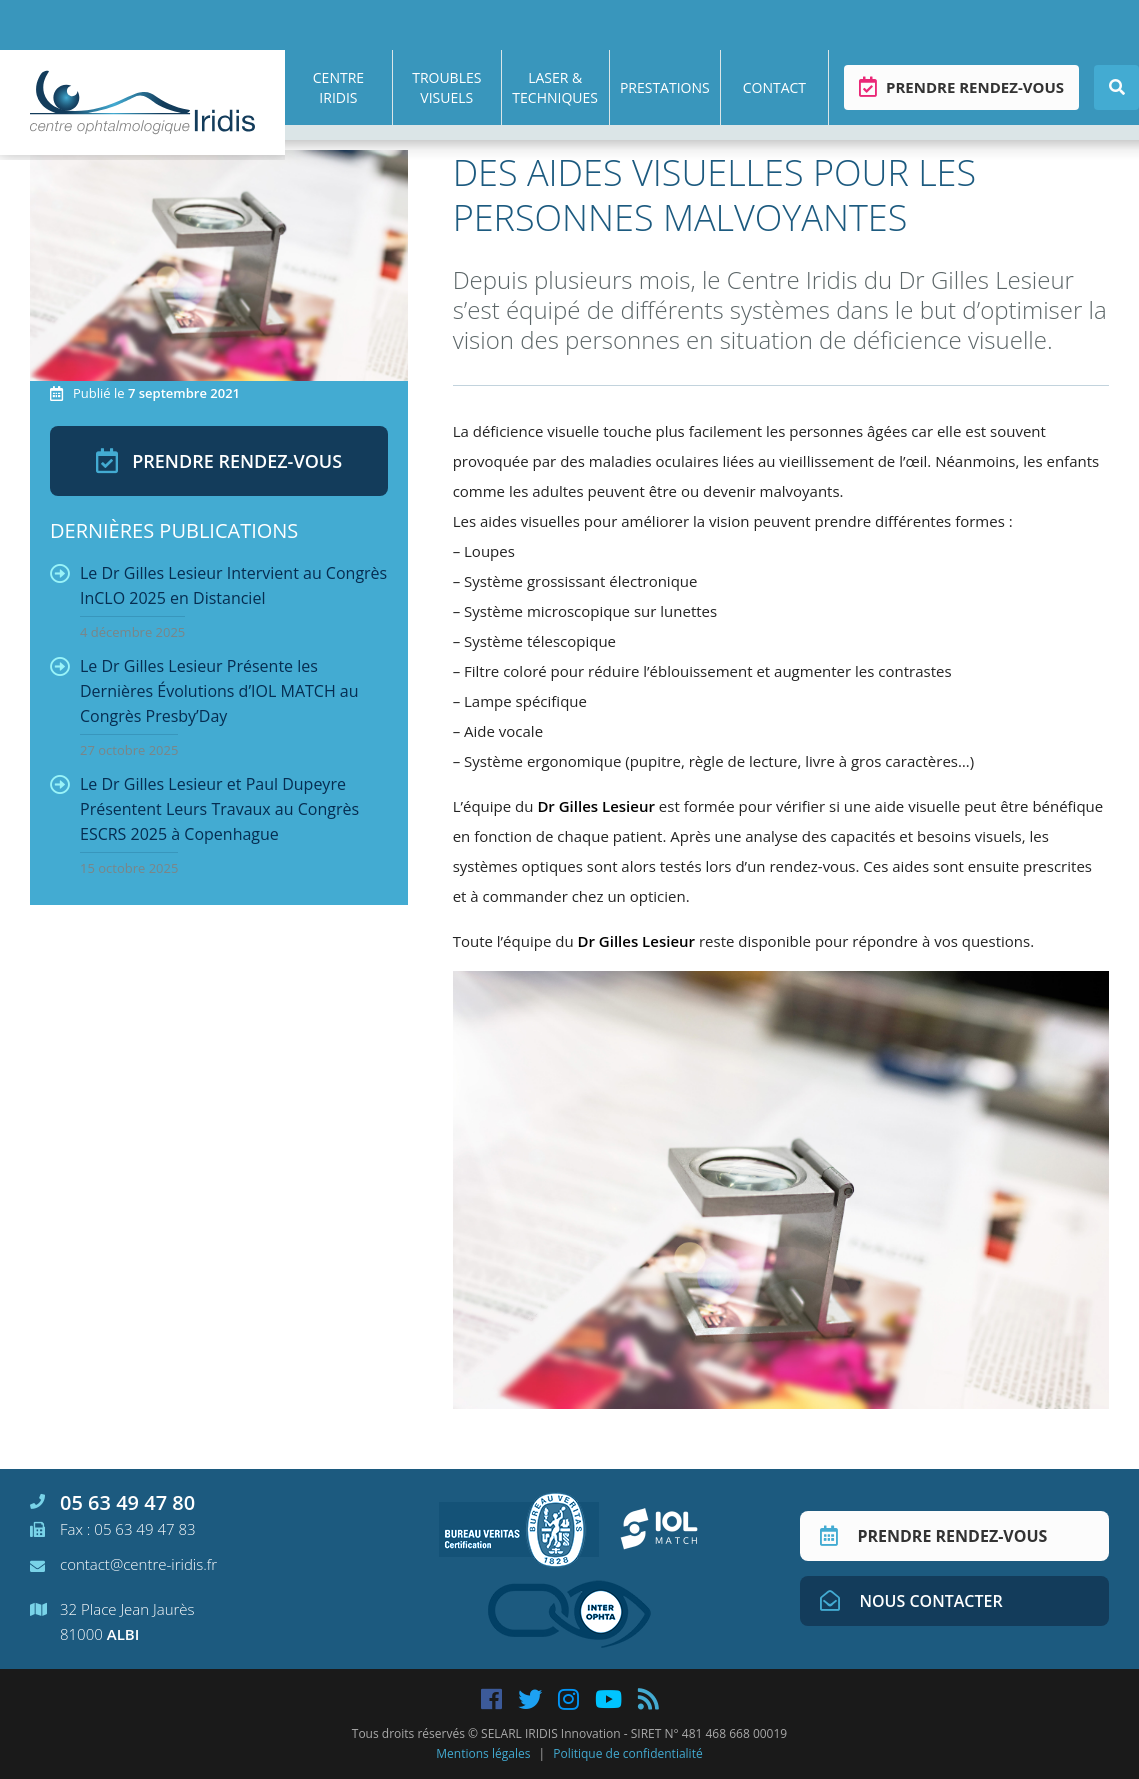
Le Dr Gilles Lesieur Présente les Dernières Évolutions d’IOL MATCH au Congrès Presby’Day (204, 707)
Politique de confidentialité (627, 1753)
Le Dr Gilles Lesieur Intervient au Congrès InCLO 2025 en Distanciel (218, 601)
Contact (774, 87)
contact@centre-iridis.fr (123, 1564)
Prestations (665, 87)
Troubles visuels (446, 87)
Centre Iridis (338, 87)
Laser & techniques (555, 87)
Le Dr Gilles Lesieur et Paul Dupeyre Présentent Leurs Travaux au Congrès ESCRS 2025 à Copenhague (204, 825)
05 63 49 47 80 (112, 1502)
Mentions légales (483, 1753)
